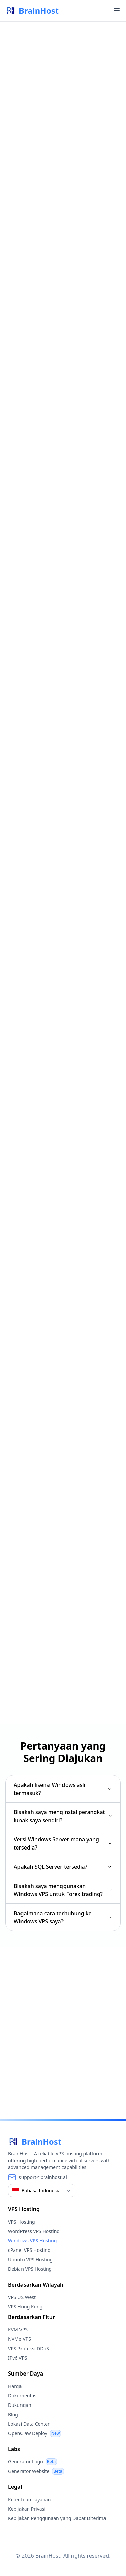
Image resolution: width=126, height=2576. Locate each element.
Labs (14, 2449)
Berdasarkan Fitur (31, 2317)
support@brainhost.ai (43, 2177)
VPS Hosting (24, 2209)
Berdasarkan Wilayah (36, 2284)
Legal (15, 2486)
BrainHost (32, 10)
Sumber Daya (25, 2373)
